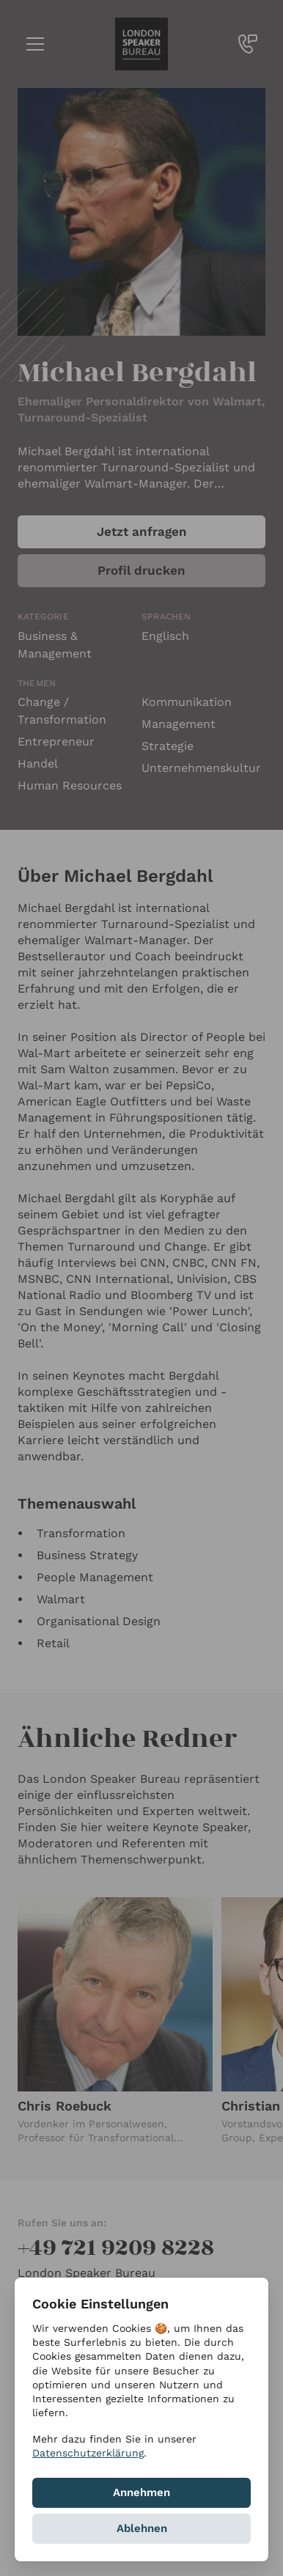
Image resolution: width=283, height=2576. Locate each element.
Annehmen (141, 2492)
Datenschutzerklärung (88, 2453)
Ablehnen (142, 2528)
